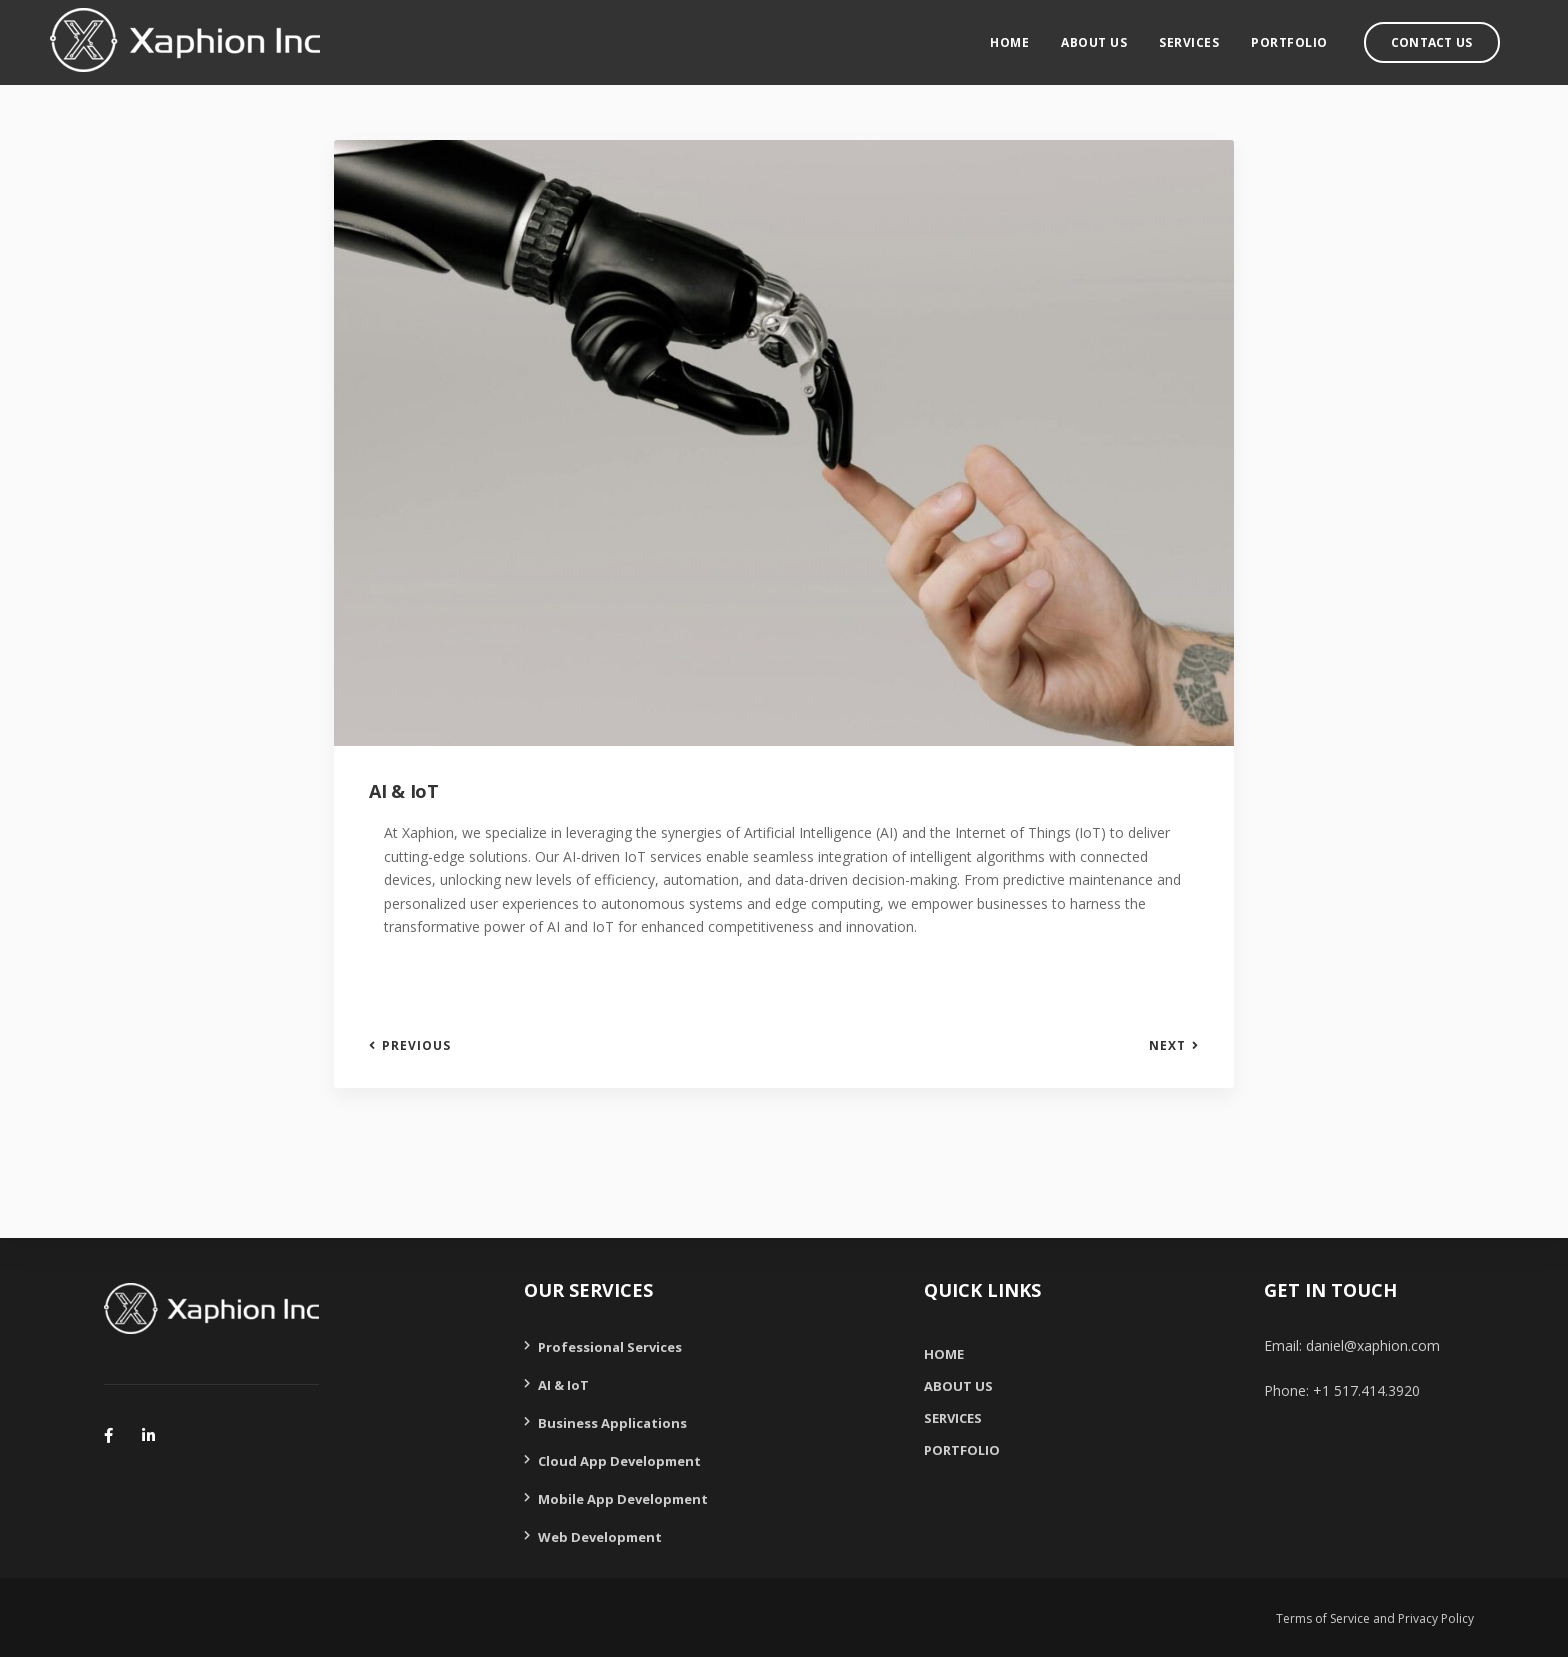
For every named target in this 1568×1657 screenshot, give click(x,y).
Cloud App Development (619, 1461)
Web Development (600, 1537)
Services (1208, 35)
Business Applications (612, 1423)
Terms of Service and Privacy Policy (1375, 1618)
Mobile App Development (623, 1499)
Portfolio (1308, 35)
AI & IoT (563, 1385)
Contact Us (1450, 35)
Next (1167, 1046)
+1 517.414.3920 (1366, 1390)
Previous (416, 1046)
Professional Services (610, 1347)
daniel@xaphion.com (1373, 1345)
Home (1028, 35)
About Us (1113, 35)
